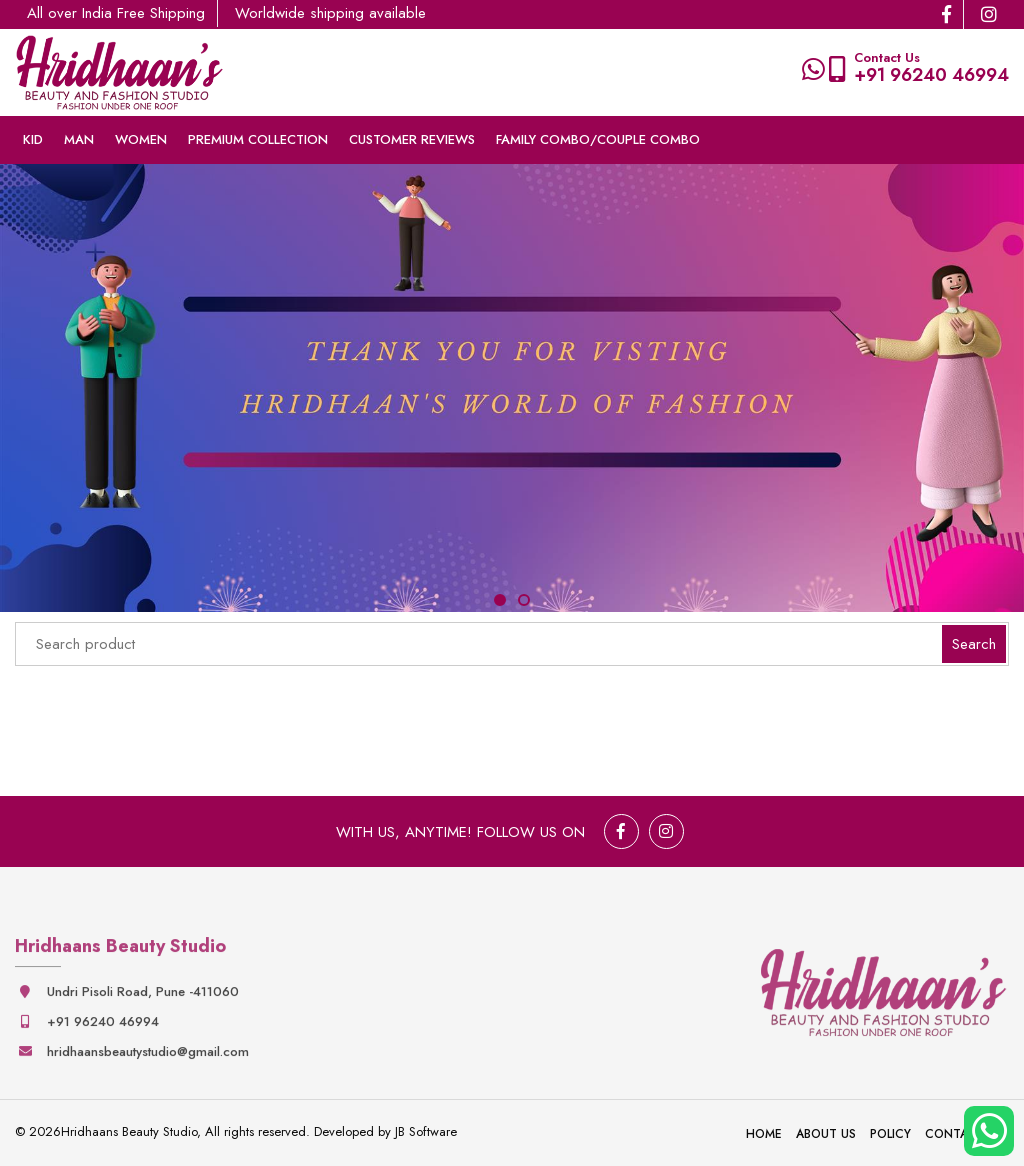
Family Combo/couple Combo (598, 139)
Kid (33, 139)
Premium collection (258, 139)
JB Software (426, 1131)
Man (79, 139)
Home (764, 1134)
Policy (890, 1134)
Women (141, 139)
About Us (826, 1134)
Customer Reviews (412, 139)
